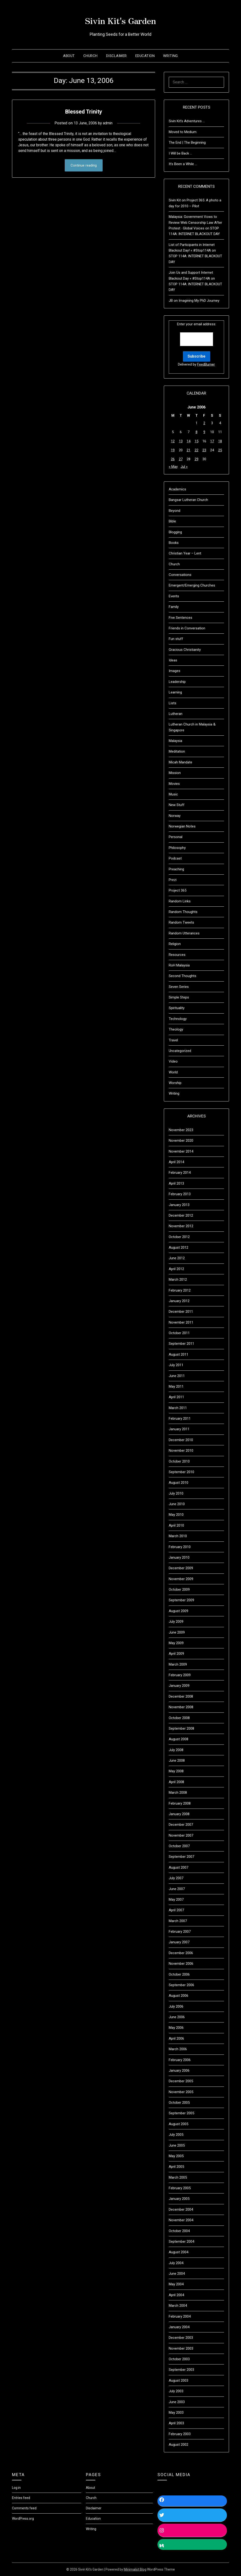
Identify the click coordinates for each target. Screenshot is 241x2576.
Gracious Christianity (185, 650)
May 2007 (176, 1899)
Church (90, 56)
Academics (177, 489)
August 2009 (178, 1611)
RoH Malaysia (179, 965)
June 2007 (177, 1889)
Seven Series (179, 987)
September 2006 (181, 1985)
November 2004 (181, 2220)
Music (173, 794)
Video (173, 1061)
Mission (175, 773)
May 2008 (176, 1771)
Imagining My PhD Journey (199, 300)
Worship (175, 1083)
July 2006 (176, 2006)
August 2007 (178, 1867)
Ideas (173, 660)
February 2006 (180, 2060)
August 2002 (178, 2444)
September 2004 (181, 2241)
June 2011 (177, 1376)
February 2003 (180, 2434)
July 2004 (176, 2263)
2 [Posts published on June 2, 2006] (204, 423)
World (173, 1072)
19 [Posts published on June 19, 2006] (173, 450)
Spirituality (177, 1008)
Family (174, 607)
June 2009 (177, 1632)
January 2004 (179, 2327)
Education (145, 56)
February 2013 (180, 1194)
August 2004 (178, 2252)
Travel (173, 1040)
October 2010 (179, 1461)
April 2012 (176, 1269)
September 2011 (181, 1343)
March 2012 (178, 1279)
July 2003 (176, 2391)
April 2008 (176, 1782)
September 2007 (181, 1857)
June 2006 (177, 2017)
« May (173, 467)
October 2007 (179, 1846)
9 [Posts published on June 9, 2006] (204, 432)
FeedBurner (206, 364)
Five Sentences (180, 617)
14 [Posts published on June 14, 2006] (188, 441)
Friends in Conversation (187, 628)
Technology (178, 1019)
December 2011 (181, 1311)
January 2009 (179, 1685)
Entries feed (21, 2498)
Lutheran (175, 714)
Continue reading (84, 165)
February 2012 (180, 1290)
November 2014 (181, 1151)
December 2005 (181, 2081)
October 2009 (179, 1589)
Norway (175, 816)
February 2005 (180, 2188)
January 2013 (179, 1205)
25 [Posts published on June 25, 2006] (220, 450)
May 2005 (176, 2156)
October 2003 (179, 2359)
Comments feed (24, 2508)
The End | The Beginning (187, 142)
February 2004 (180, 2316)
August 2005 (178, 2124)
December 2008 (181, 1696)
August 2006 (178, 1995)
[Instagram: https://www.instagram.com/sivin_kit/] (192, 2530)
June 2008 (177, 1760)
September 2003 (181, 2370)
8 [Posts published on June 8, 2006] (196, 432)
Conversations (180, 575)
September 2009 (181, 1600)
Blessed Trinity (83, 111)
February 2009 (180, 1675)
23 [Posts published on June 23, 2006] (204, 450)
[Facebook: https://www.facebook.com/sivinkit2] (192, 2499)
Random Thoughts (183, 912)
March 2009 (178, 1664)
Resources (177, 955)
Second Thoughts (182, 976)
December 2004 (181, 2209)
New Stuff (177, 805)
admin (108, 123)
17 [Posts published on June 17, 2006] (212, 441)
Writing (170, 56)
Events (174, 596)
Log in (16, 2488)
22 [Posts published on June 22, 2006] (196, 450)
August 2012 (178, 1247)
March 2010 (178, 1536)
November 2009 (181, 1579)
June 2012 (177, 1258)
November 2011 (181, 1322)
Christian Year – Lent (185, 553)
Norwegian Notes (182, 826)
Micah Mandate (180, 762)
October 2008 (179, 1718)
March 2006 (178, 2049)
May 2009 (176, 1643)
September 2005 (181, 2113)
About (69, 56)
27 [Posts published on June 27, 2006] (181, 459)
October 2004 (179, 2231)
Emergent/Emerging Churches (192, 585)
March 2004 (178, 2305)
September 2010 (181, 1472)
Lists (172, 703)
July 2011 (176, 1365)
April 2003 (176, 2423)
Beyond (174, 511)
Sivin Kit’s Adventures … (187, 121)
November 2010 (181, 1450)
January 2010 (179, 1557)
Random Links (180, 901)
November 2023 (181, 1130)
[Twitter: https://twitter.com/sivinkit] (192, 2515)
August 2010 (178, 1482)
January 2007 (179, 1942)
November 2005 (181, 2092)
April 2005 (176, 2166)
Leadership (177, 682)
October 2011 (179, 1333)
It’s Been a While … (183, 164)
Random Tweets (181, 922)
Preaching (176, 869)
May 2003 (176, 2412)
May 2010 (176, 1514)
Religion (175, 944)
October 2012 (179, 1237)
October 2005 (179, 2102)
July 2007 (176, 1878)
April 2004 (176, 2295)
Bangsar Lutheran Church (188, 500)
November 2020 (181, 1140)
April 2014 (176, 1162)
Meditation (177, 751)
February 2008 (180, 1803)
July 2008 (176, 1750)
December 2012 (181, 1215)
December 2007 (181, 1824)
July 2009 (176, 1621)
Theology (176, 1029)
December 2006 (181, 1953)
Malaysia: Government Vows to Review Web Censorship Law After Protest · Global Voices (195, 222)
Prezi (173, 880)
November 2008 (181, 1707)
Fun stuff (176, 639)
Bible (172, 521)
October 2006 (179, 1974)
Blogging (175, 532)
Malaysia (175, 741)
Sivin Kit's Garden (120, 19)
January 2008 (179, 1814)
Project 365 (177, 890)
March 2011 (178, 1408)
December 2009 (181, 1568)
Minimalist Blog (135, 2569)
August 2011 (178, 1354)
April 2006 (176, 2038)
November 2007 (181, 1835)
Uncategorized (180, 1051)
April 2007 (176, 1910)
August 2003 (178, 2380)
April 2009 (176, 1653)
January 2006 (179, 2070)
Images (174, 671)
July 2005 (176, 2134)
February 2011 (180, 1418)
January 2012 (179, 1301)
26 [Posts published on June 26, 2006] (173, 459)
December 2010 (181, 1440)
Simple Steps (179, 997)
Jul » (184, 467)
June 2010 (177, 1504)
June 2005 (177, 2145)
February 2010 (180, 1547)
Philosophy (177, 848)
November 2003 (181, 2348)
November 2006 (181, 1963)
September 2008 (181, 1728)
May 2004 (176, 2284)
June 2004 (177, 2273)
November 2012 (181, 1226)
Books (174, 543)
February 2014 (180, 1172)
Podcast (175, 858)
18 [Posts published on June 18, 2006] (220, 441)
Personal (175, 837)
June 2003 (177, 2402)
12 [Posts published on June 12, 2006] (173, 441)
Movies (174, 784)
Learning (175, 692)
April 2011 (176, 1397)
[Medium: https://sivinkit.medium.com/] (192, 2545)
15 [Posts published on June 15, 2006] (196, 441)
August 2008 (178, 1739)
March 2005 (178, 2177)
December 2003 (181, 2338)
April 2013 (176, 1183)
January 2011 (179, 1429)
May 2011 (176, 1386)
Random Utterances (184, 933)
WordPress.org (23, 2518)
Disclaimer (116, 56)
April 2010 (176, 1525)
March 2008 (178, 1792)
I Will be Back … (180, 153)
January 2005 (179, 2199)
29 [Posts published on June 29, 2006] (196, 459)
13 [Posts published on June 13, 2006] (181, 441)
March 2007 (178, 1921)
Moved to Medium (183, 132)
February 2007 (180, 1931)
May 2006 (176, 2028)
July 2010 (176, 1493)
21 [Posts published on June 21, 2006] (188, 450)
